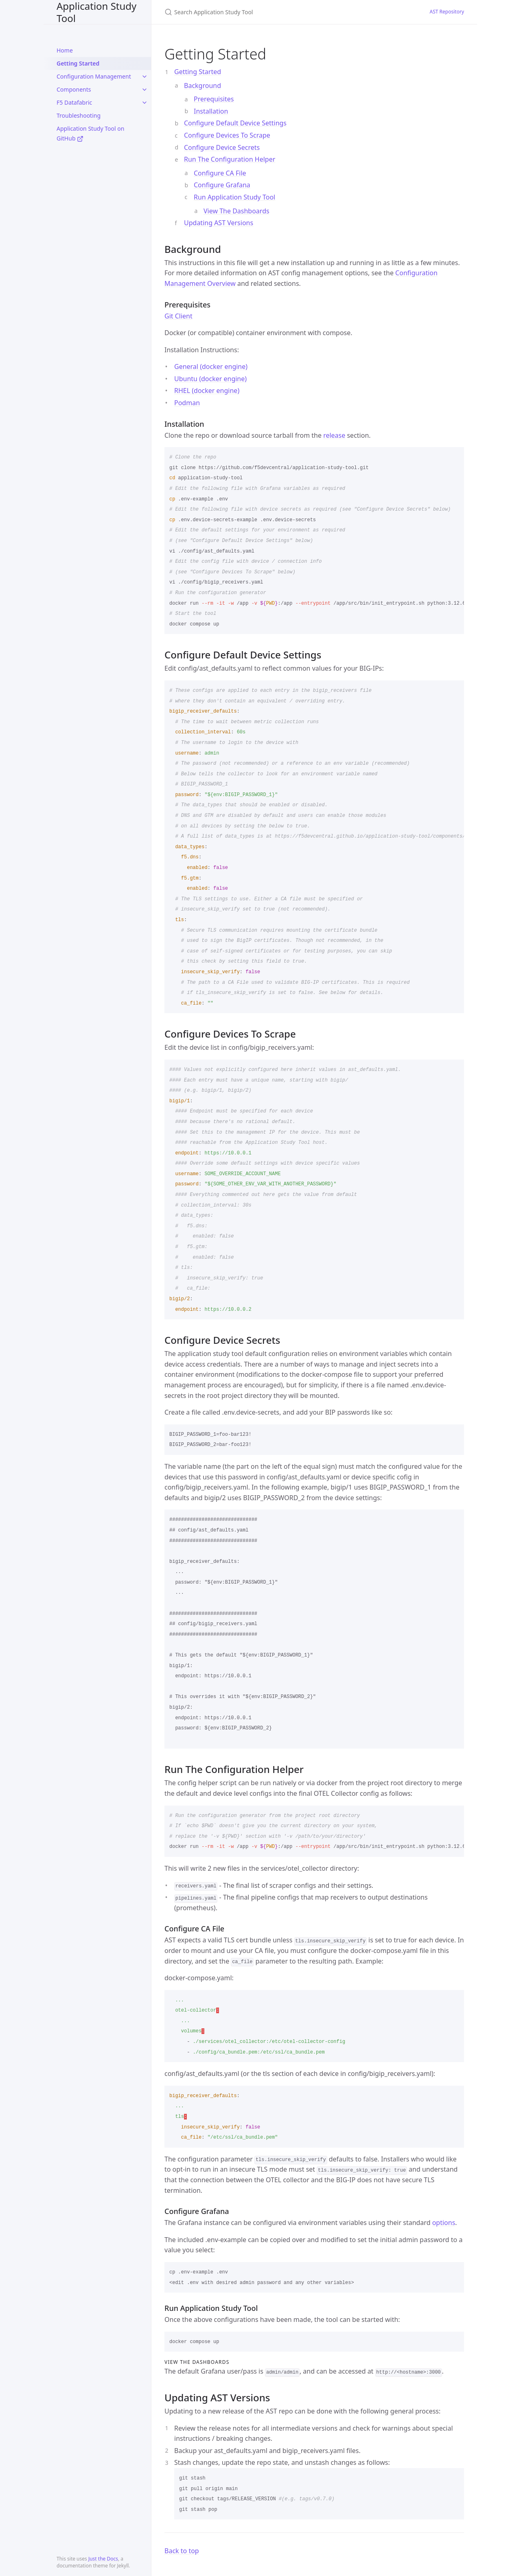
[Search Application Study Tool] (260, 12)
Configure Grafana (222, 184)
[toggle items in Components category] (144, 89)
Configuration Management (94, 76)
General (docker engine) (210, 366)
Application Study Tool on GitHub (90, 133)
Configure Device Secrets (222, 147)
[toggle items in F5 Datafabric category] (144, 102)
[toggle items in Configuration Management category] (144, 76)
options (443, 2222)
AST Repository (447, 11)
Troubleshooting (79, 115)
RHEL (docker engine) (206, 390)
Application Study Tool (96, 12)
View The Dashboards (236, 210)
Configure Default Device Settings (235, 122)
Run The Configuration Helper (229, 159)
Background (202, 85)
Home (65, 50)
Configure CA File (220, 173)
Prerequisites (214, 98)
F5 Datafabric (74, 102)
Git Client (178, 316)
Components (74, 89)
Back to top (181, 2550)
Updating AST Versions (218, 222)
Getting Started (78, 63)
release (334, 435)
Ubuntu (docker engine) (210, 378)
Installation (211, 111)
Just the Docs (103, 2558)
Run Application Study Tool (234, 197)
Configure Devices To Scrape (227, 135)
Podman (187, 402)
